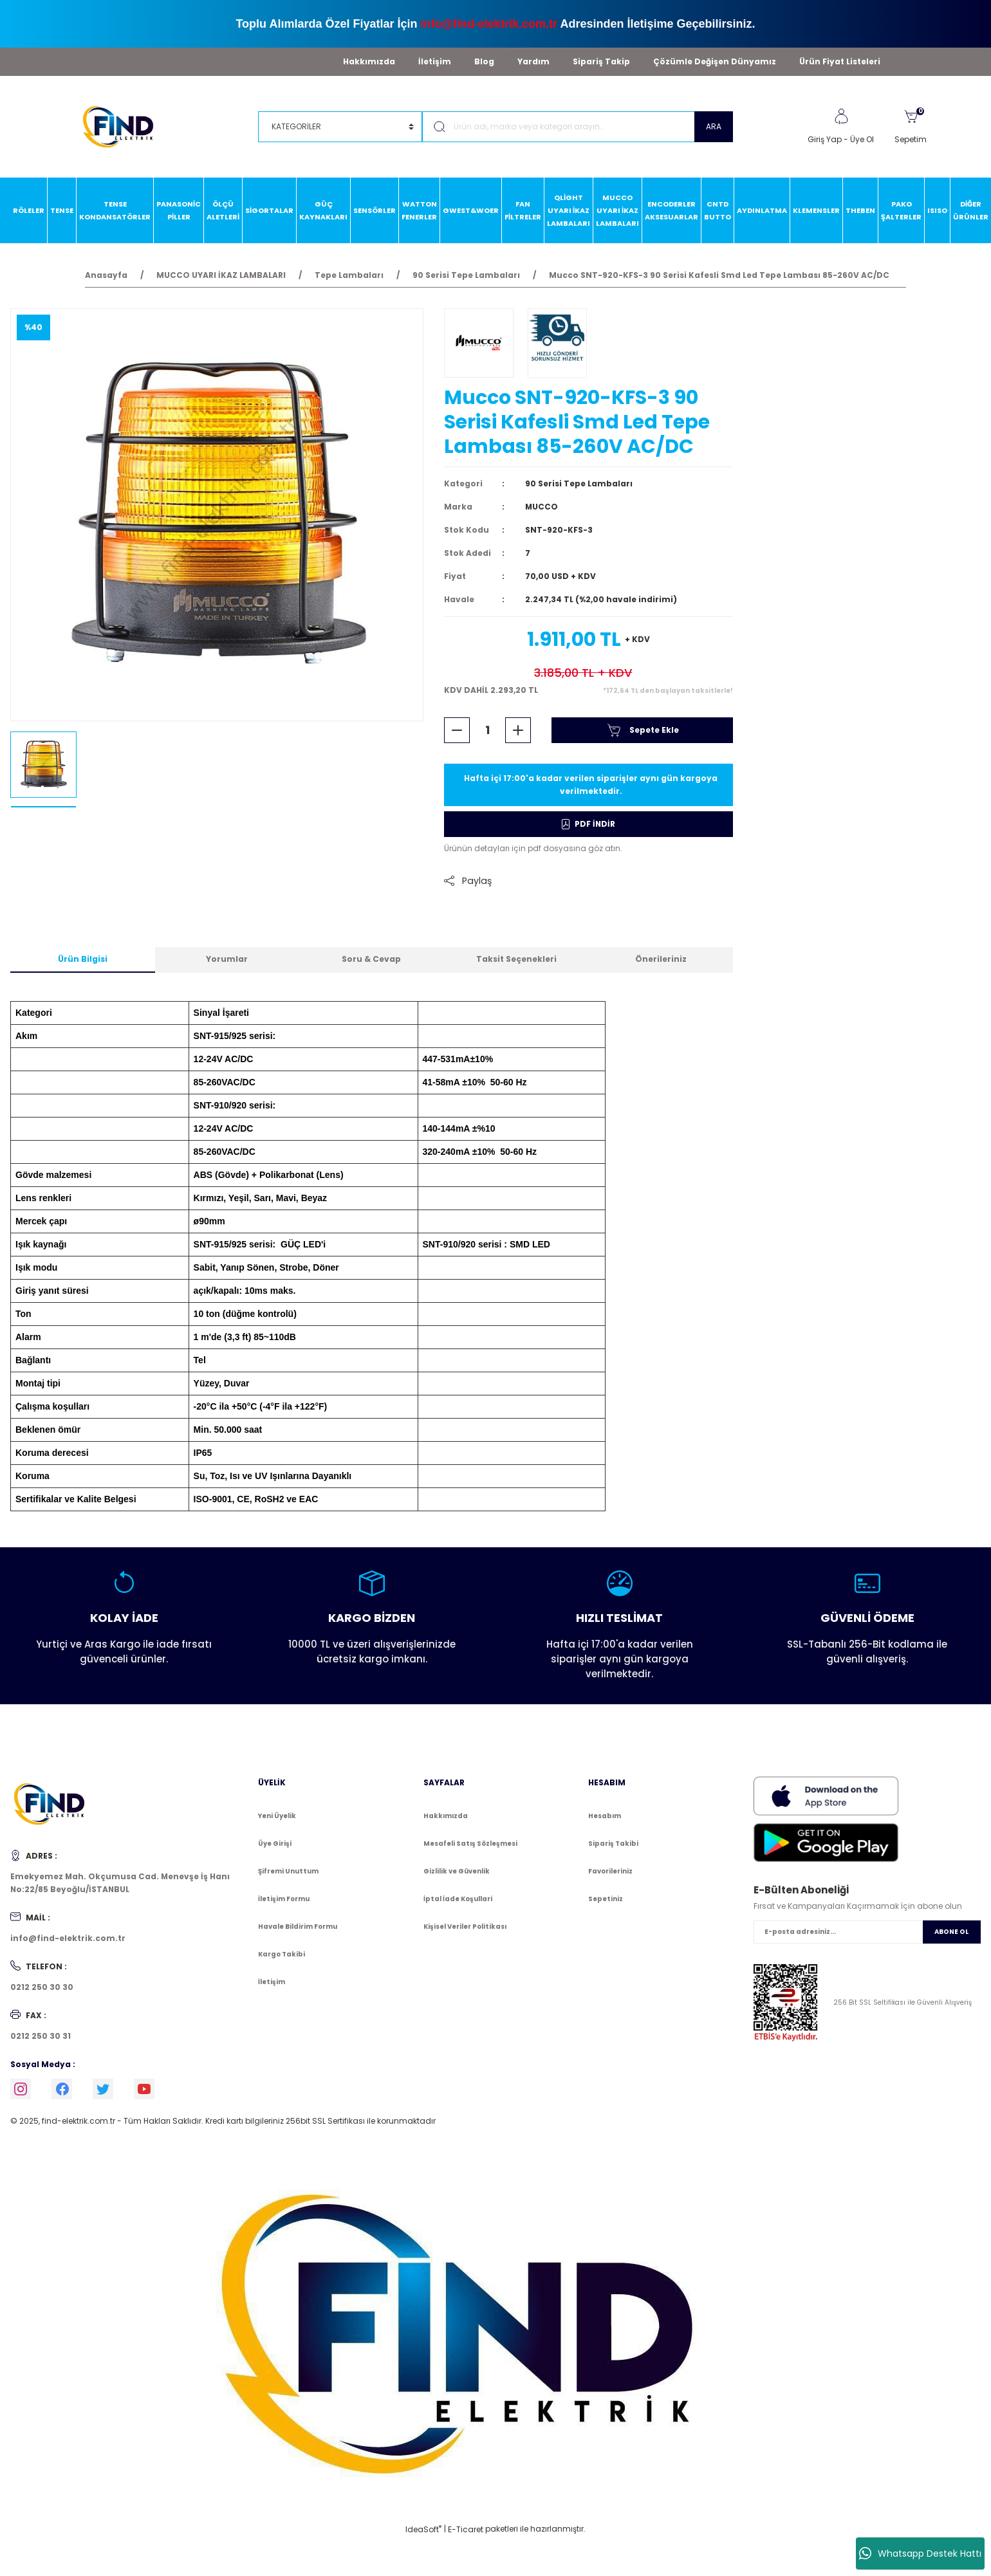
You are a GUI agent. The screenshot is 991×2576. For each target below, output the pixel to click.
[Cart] (910, 127)
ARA (713, 126)
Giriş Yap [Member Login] (825, 139)
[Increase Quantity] (518, 730)
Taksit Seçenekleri (516, 958)
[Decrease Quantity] (457, 730)
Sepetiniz (605, 1899)
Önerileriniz (661, 958)
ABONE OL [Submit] (951, 1932)
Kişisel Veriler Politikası (464, 1926)
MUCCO (542, 506)
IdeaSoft (423, 2529)
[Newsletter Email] (867, 1932)
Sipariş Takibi (613, 1843)
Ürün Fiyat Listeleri (839, 61)
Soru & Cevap (371, 958)
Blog (484, 61)
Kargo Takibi (281, 1954)
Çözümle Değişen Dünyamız (714, 61)
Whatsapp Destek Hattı (920, 2553)
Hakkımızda (369, 61)
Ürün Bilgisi (82, 958)
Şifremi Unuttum (288, 1871)
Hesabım (604, 1816)
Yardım (533, 61)
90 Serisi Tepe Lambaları (579, 483)
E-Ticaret (465, 2529)
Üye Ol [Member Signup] (862, 139)
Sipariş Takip (601, 61)
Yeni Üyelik (277, 1816)
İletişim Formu (284, 1899)
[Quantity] (487, 730)
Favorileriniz (610, 1871)
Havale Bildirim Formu (297, 1926)
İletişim (434, 61)
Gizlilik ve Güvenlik (456, 1871)
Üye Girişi (275, 1843)
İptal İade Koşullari (457, 1899)
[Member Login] (841, 116)
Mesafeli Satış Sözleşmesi (470, 1843)
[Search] (577, 126)
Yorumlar (227, 958)
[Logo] (124, 125)
